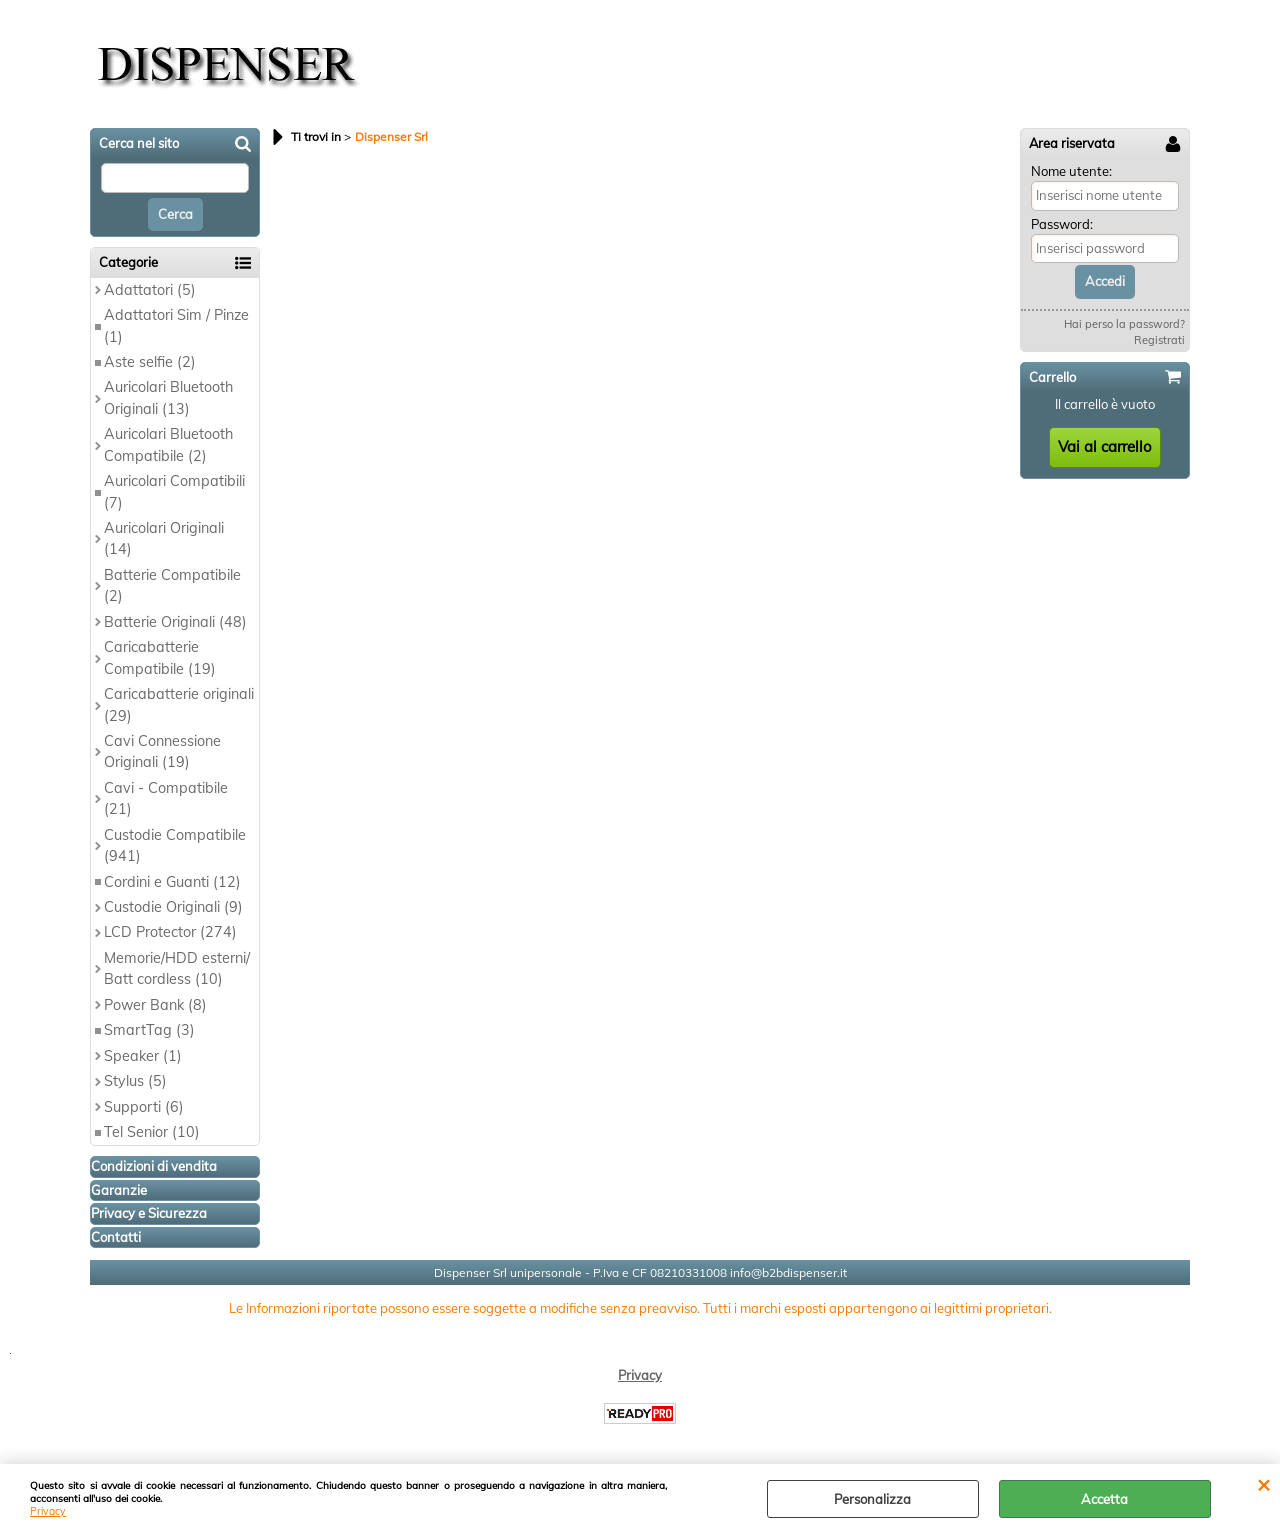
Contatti (116, 1237)
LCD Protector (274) (170, 932)
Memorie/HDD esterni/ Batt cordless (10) (177, 968)
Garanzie (119, 1190)
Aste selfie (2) (150, 362)
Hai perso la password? (1124, 324)
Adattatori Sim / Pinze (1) (176, 325)
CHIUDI (1263, 1484)
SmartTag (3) (149, 1030)
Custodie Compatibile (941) (175, 845)
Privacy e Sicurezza (149, 1213)
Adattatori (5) (150, 290)
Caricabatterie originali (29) (179, 704)
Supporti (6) (144, 1107)
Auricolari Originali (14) (164, 538)
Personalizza (872, 1499)
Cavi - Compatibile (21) (166, 798)
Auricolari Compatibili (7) (174, 491)
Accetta (1104, 1499)
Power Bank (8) (155, 1005)
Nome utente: (1071, 171)
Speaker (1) (143, 1056)
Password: (1062, 224)
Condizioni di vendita (154, 1166)
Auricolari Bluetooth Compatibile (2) (168, 444)
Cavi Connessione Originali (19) (162, 751)
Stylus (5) (135, 1081)
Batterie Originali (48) (175, 622)
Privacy (48, 1511)
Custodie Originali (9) (173, 907)
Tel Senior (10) (152, 1132)
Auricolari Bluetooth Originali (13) (168, 397)
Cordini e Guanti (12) (172, 882)
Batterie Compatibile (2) (172, 585)
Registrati (1159, 340)
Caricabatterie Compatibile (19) (160, 657)
